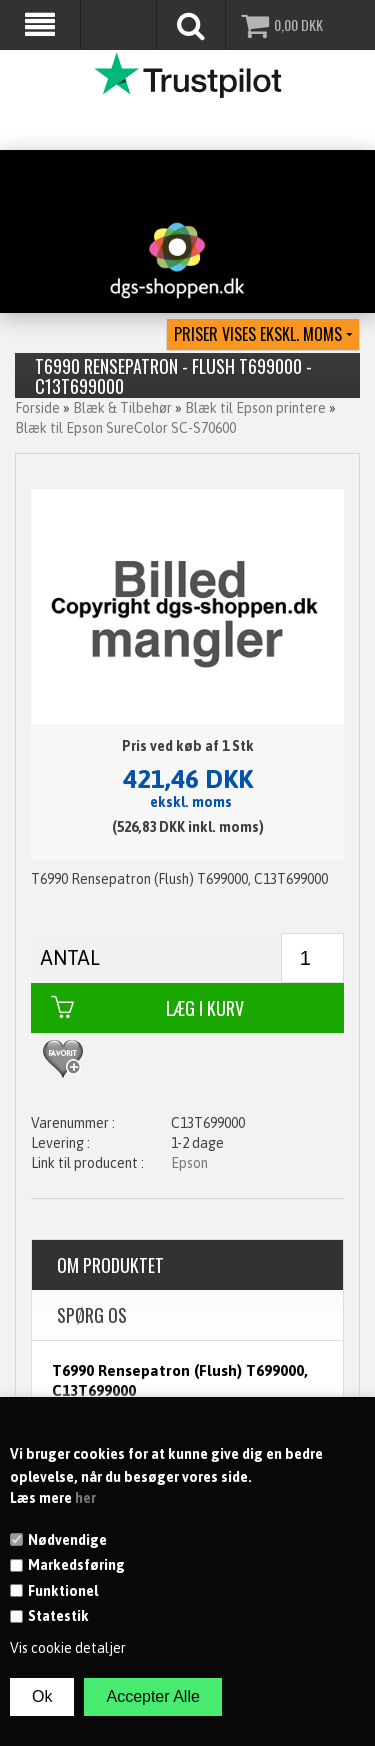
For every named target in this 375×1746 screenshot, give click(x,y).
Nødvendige (67, 1540)
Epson (189, 1163)
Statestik (58, 1616)
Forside (37, 408)
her (85, 1498)
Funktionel (63, 1591)
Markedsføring (76, 1565)
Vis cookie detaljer (68, 1648)
